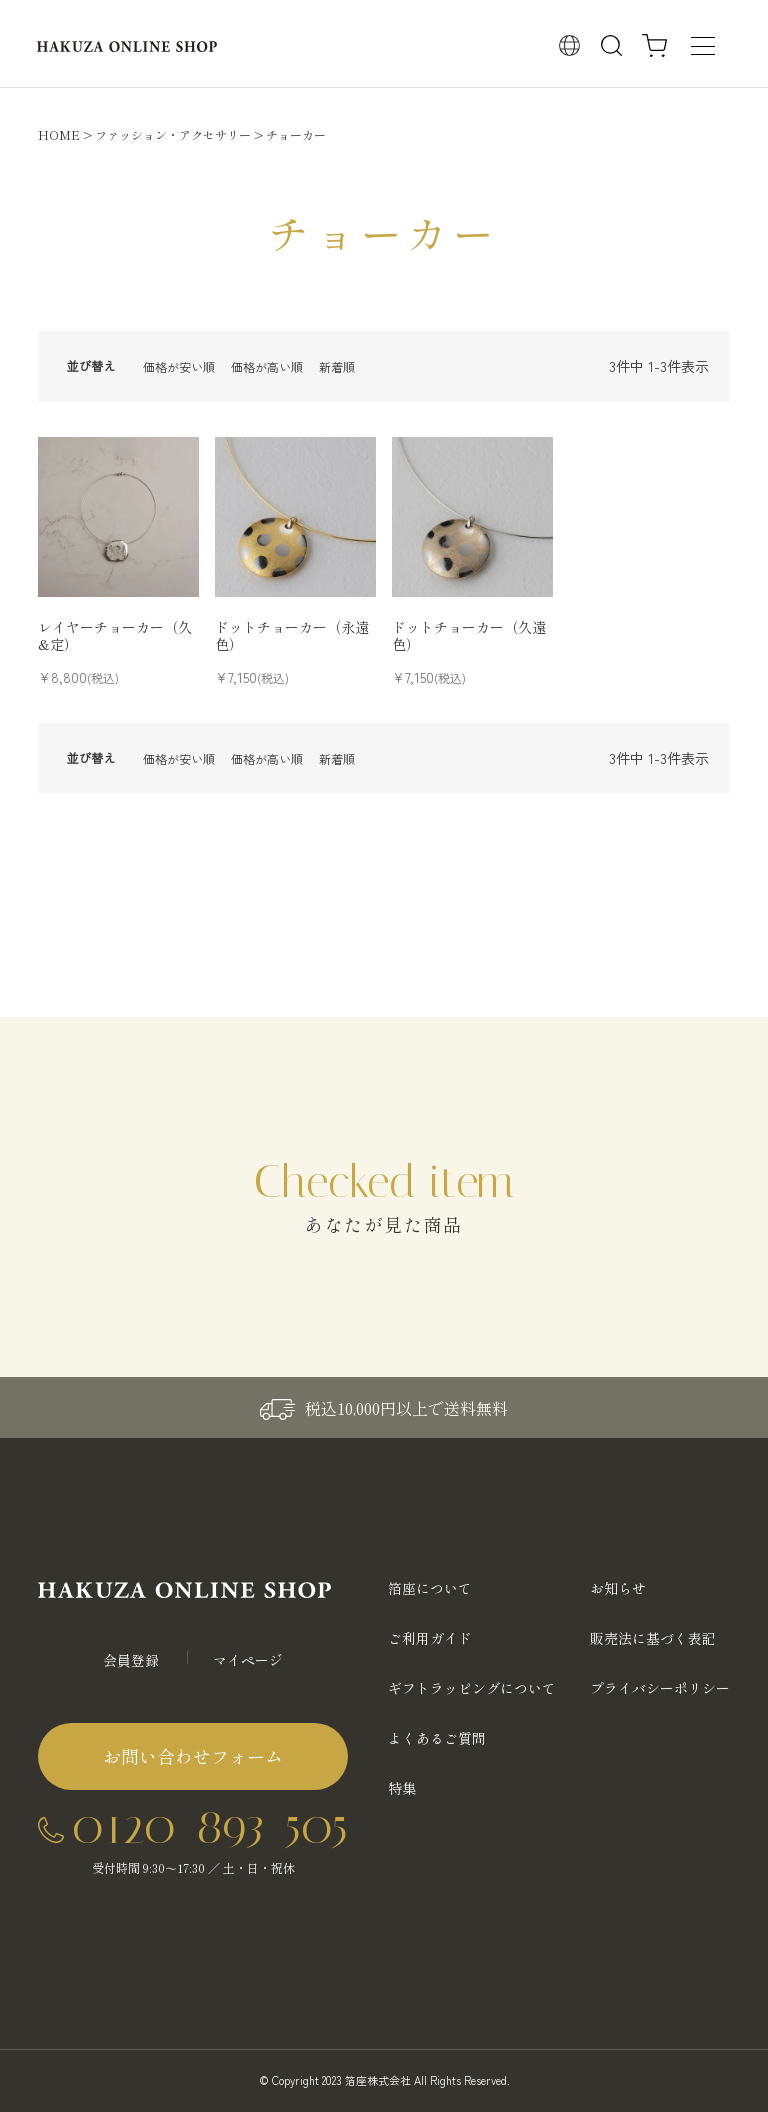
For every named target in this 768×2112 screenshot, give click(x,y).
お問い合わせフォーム (193, 1756)
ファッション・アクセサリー (173, 134)
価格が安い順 (179, 366)
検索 (612, 46)
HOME (59, 134)
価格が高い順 (267, 366)
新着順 (337, 366)
